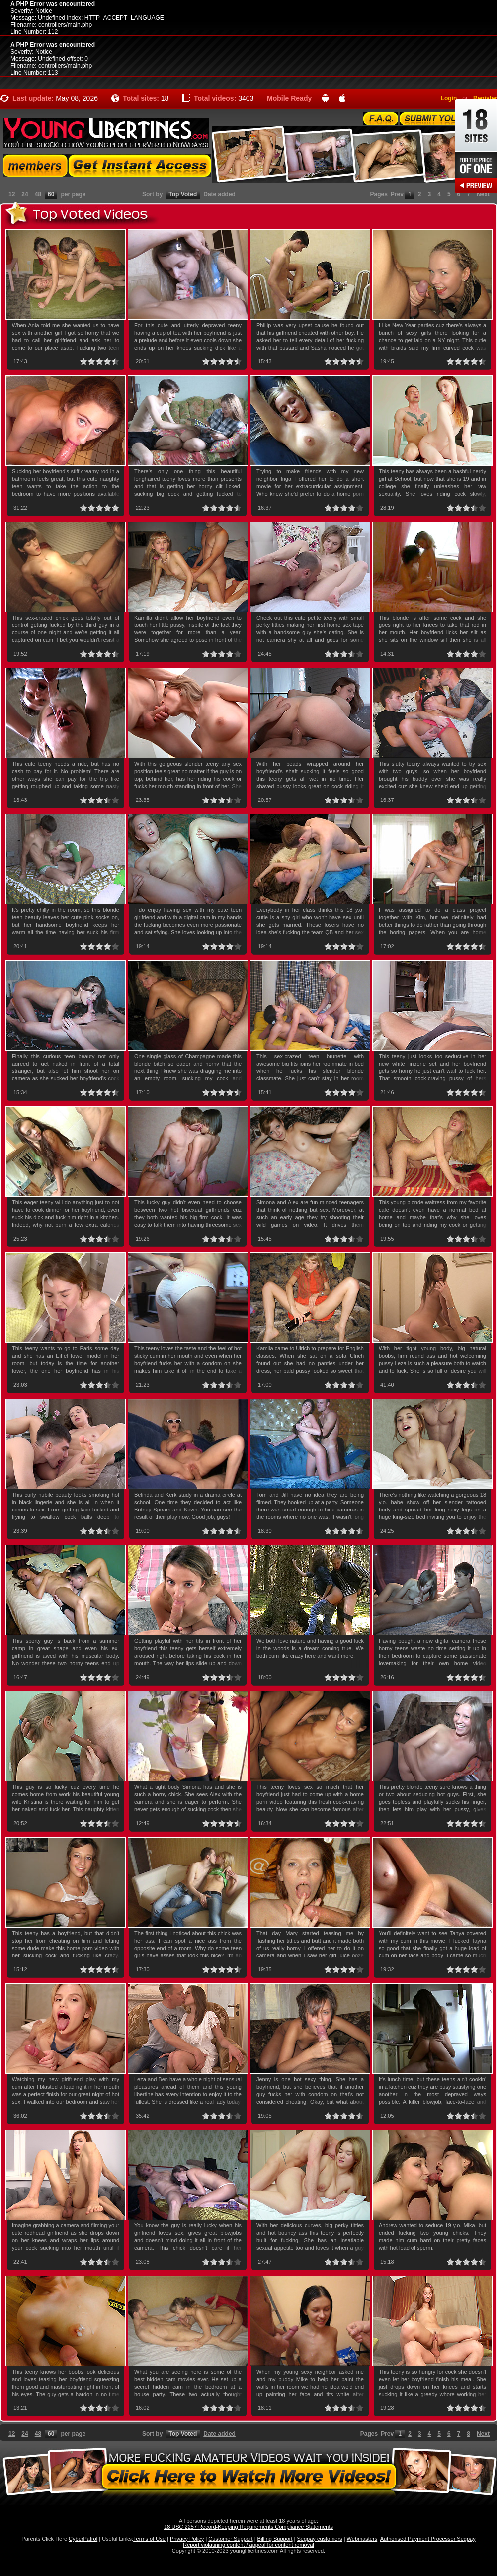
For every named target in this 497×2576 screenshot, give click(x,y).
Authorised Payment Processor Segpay (428, 2539)
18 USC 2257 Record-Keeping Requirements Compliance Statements (248, 2527)
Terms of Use (149, 2539)
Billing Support (275, 2539)
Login (449, 98)
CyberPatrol (83, 2539)
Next (483, 194)
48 (38, 194)
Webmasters (362, 2539)
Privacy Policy (187, 2539)
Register (485, 98)
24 (24, 194)
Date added (219, 194)
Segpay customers (319, 2539)
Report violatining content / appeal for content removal (248, 2545)
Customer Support (230, 2539)
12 (11, 194)
